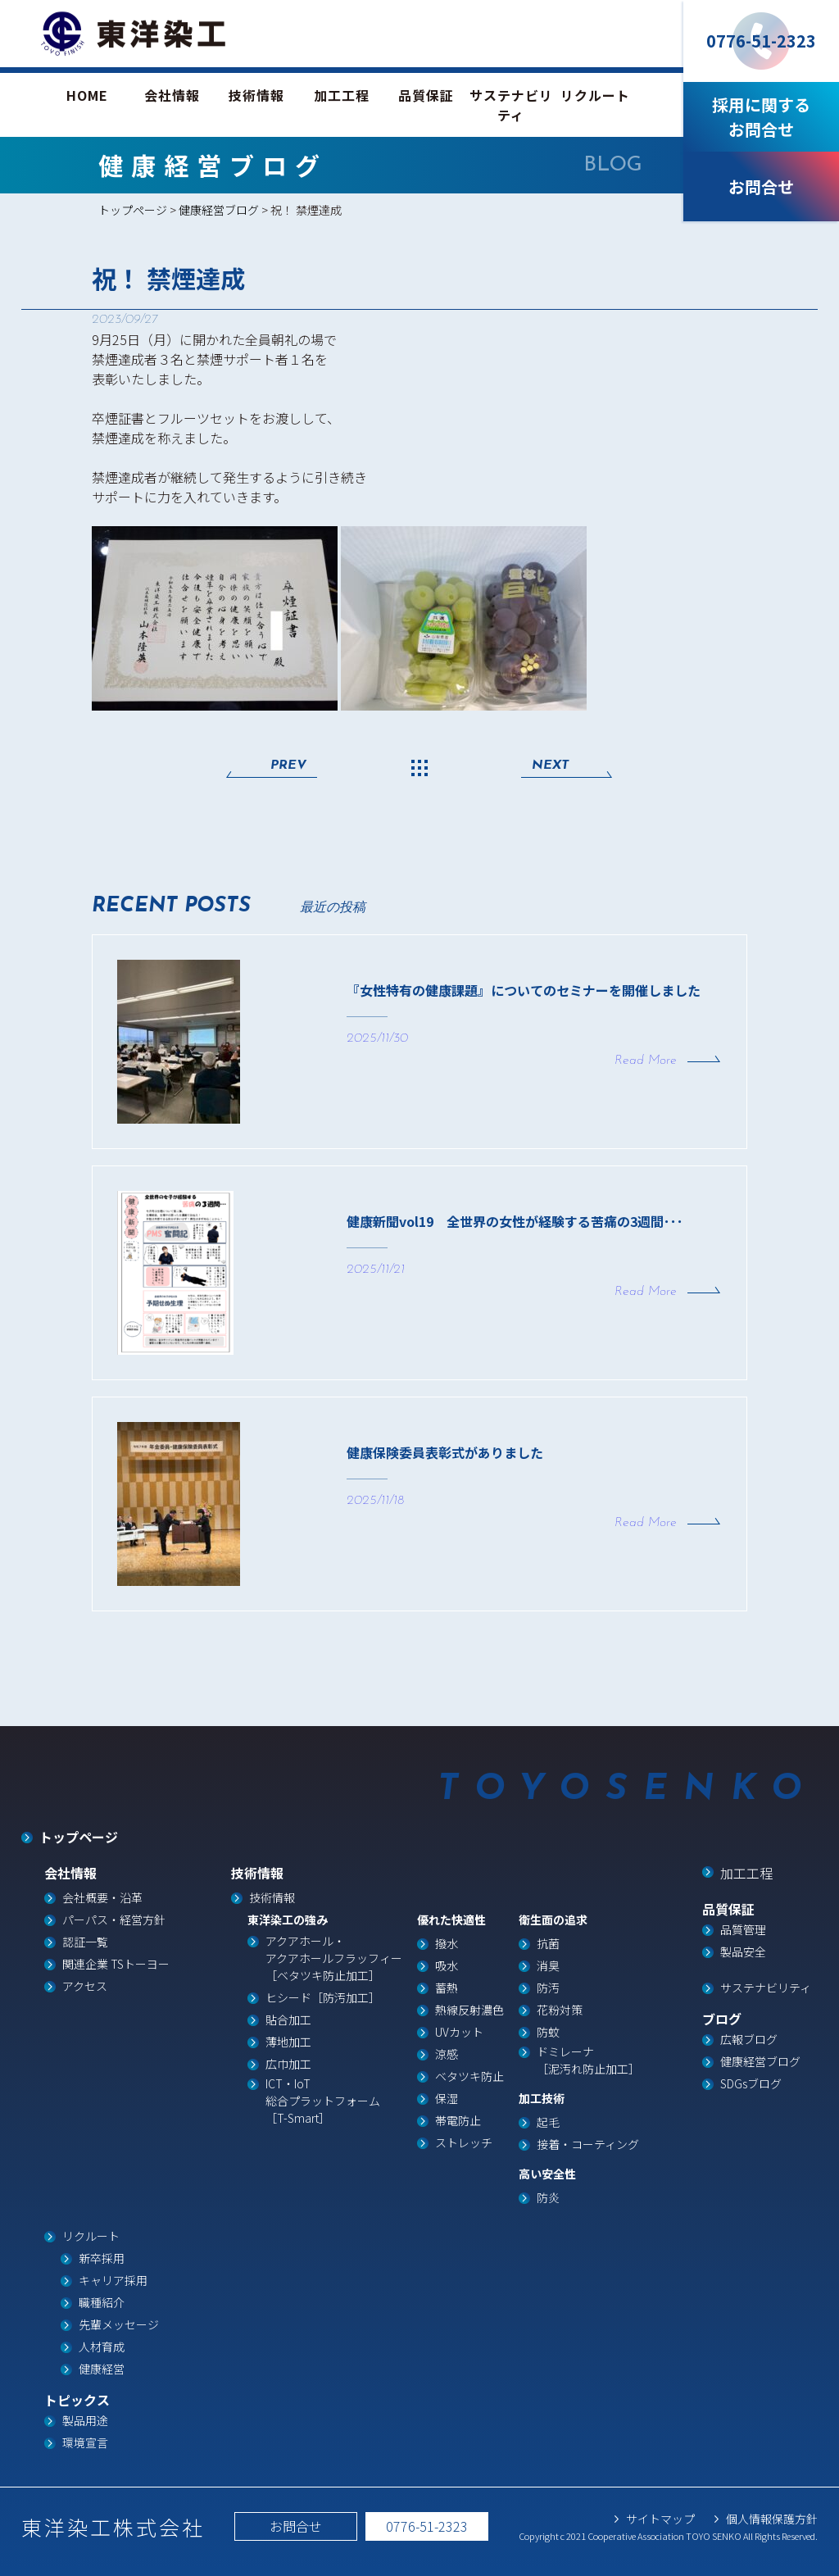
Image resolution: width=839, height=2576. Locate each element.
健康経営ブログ (219, 210)
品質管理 (743, 1929)
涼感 (446, 2054)
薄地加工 (288, 2041)
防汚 (548, 1987)
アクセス (84, 1986)
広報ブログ (749, 2039)
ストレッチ (463, 2142)
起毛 (548, 2122)
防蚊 (548, 2032)
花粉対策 (560, 2009)
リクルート (595, 95)
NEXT (550, 765)
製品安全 (743, 1951)
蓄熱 (446, 1987)
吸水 (446, 1965)
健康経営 (102, 2368)
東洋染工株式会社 (113, 2527)
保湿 (446, 2098)
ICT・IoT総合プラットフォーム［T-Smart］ (322, 2100)
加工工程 (342, 95)
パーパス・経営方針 (114, 1919)
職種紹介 (102, 2302)
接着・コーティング (588, 2144)
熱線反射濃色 (469, 2009)
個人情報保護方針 (772, 2518)
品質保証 (426, 95)
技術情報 (256, 95)
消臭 (548, 1965)
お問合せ (296, 2526)
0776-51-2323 (427, 2526)
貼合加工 (288, 2019)
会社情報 (172, 95)
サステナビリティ (511, 105)
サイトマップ (660, 2518)
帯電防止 (458, 2120)
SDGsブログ (751, 2083)
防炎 (548, 2197)
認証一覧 (85, 1941)
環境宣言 (85, 2442)
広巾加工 (288, 2064)
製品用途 (85, 2420)
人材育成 (102, 2346)
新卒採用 (102, 2258)
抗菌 (548, 1943)
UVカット (459, 2032)
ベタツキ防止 (469, 2076)
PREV (288, 765)
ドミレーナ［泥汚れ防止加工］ (588, 2060)
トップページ (132, 210)
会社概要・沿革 (102, 1897)
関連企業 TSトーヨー (116, 1964)
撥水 (446, 1943)
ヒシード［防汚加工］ (322, 1997)
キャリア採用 (113, 2280)
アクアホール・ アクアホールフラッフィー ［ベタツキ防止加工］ (333, 1958)
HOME (87, 95)
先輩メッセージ (119, 2324)
